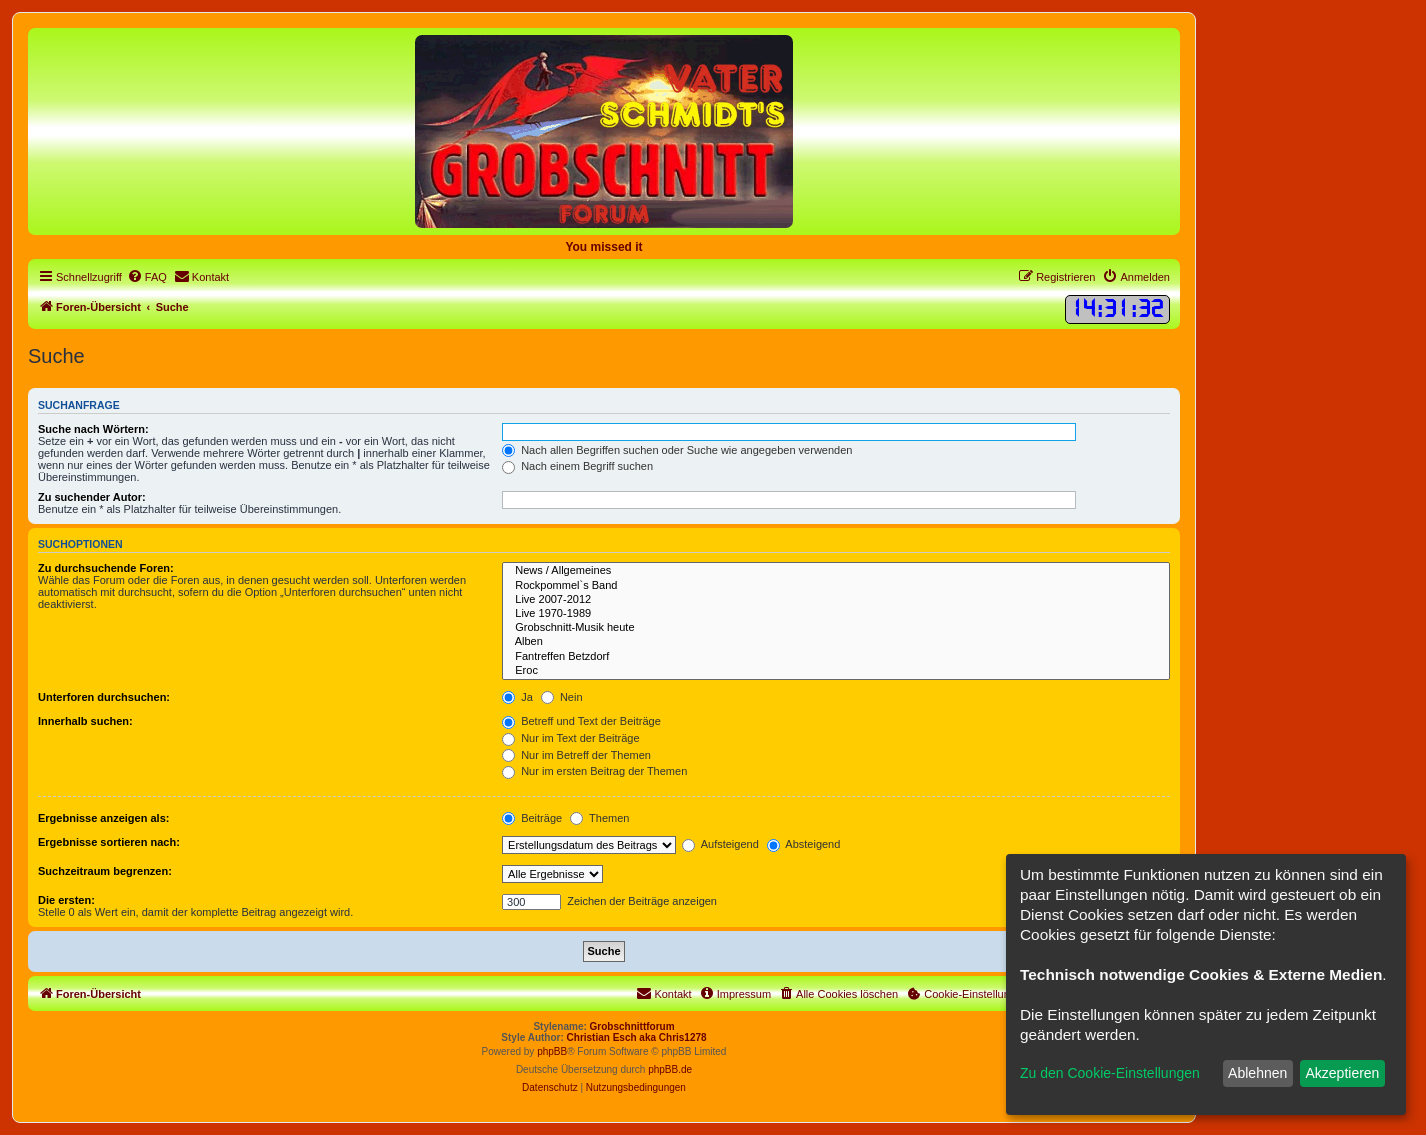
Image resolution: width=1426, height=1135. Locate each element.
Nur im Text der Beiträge (570, 738)
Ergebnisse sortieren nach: (109, 842)
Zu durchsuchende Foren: (106, 568)
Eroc (836, 671)
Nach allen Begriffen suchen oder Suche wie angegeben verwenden (677, 450)
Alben (836, 642)
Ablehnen (1257, 1073)
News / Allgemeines (836, 571)
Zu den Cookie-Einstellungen (1110, 1073)
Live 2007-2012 (836, 600)
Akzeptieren (1342, 1073)
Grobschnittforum (632, 1026)
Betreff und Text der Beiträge (581, 721)
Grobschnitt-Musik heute (836, 628)
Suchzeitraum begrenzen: (105, 871)
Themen (599, 818)
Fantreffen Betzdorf (836, 657)
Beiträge (532, 818)
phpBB (552, 1051)
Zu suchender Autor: (92, 497)
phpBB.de (670, 1069)
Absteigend (804, 844)
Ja (517, 697)
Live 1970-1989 (836, 614)
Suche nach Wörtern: (93, 429)
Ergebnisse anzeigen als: (103, 818)
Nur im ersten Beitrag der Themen (594, 771)
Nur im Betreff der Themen (576, 755)
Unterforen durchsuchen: (104, 697)
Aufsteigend (720, 844)
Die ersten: (66, 900)
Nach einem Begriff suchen (577, 466)
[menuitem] (147, 277)
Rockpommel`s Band (836, 586)
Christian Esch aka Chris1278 (637, 1037)
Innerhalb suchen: (85, 721)
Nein (562, 697)
